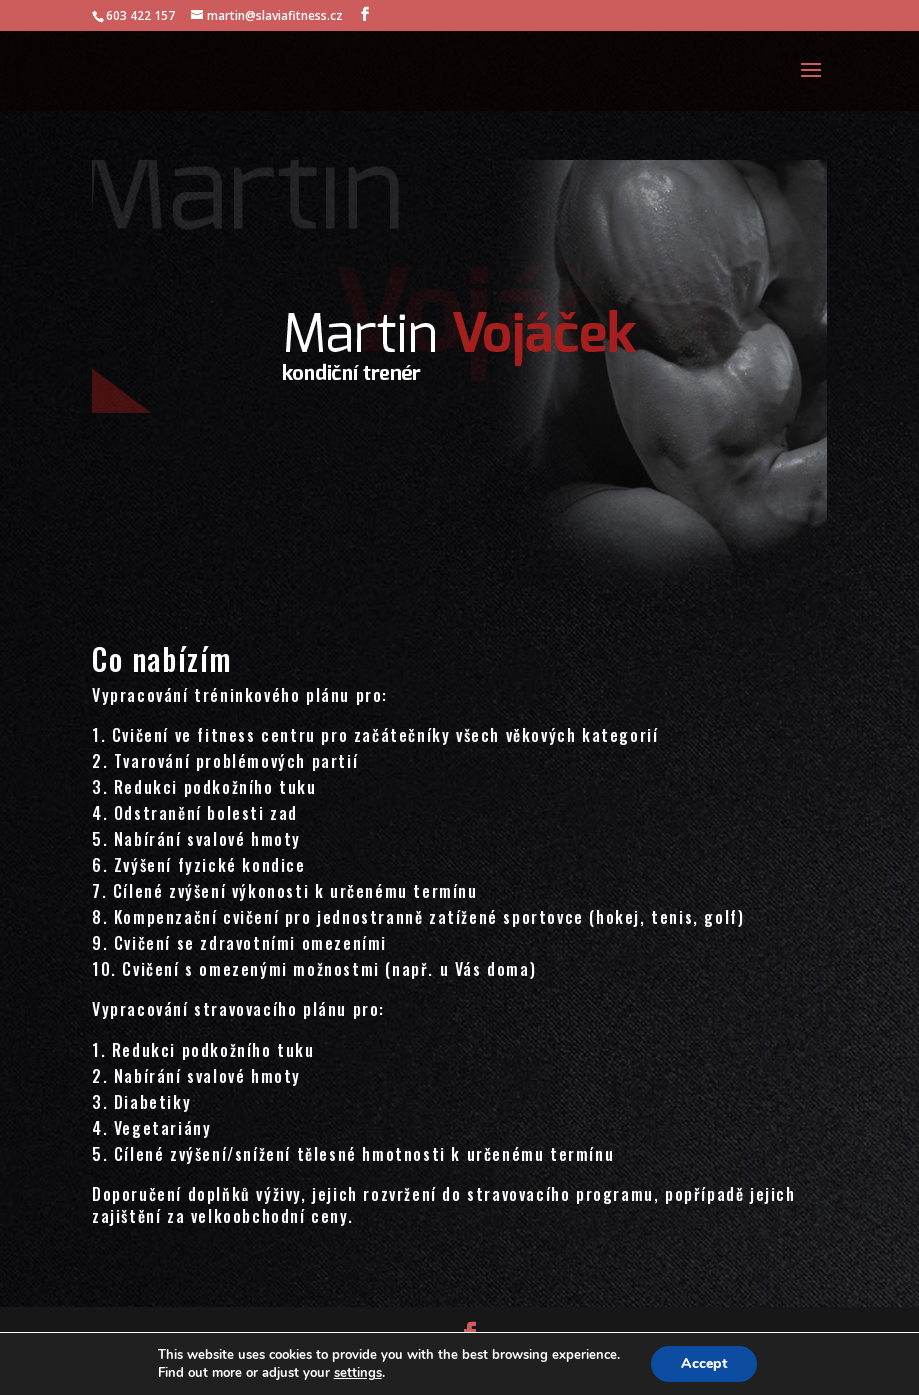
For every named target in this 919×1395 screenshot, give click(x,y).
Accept (704, 1363)
